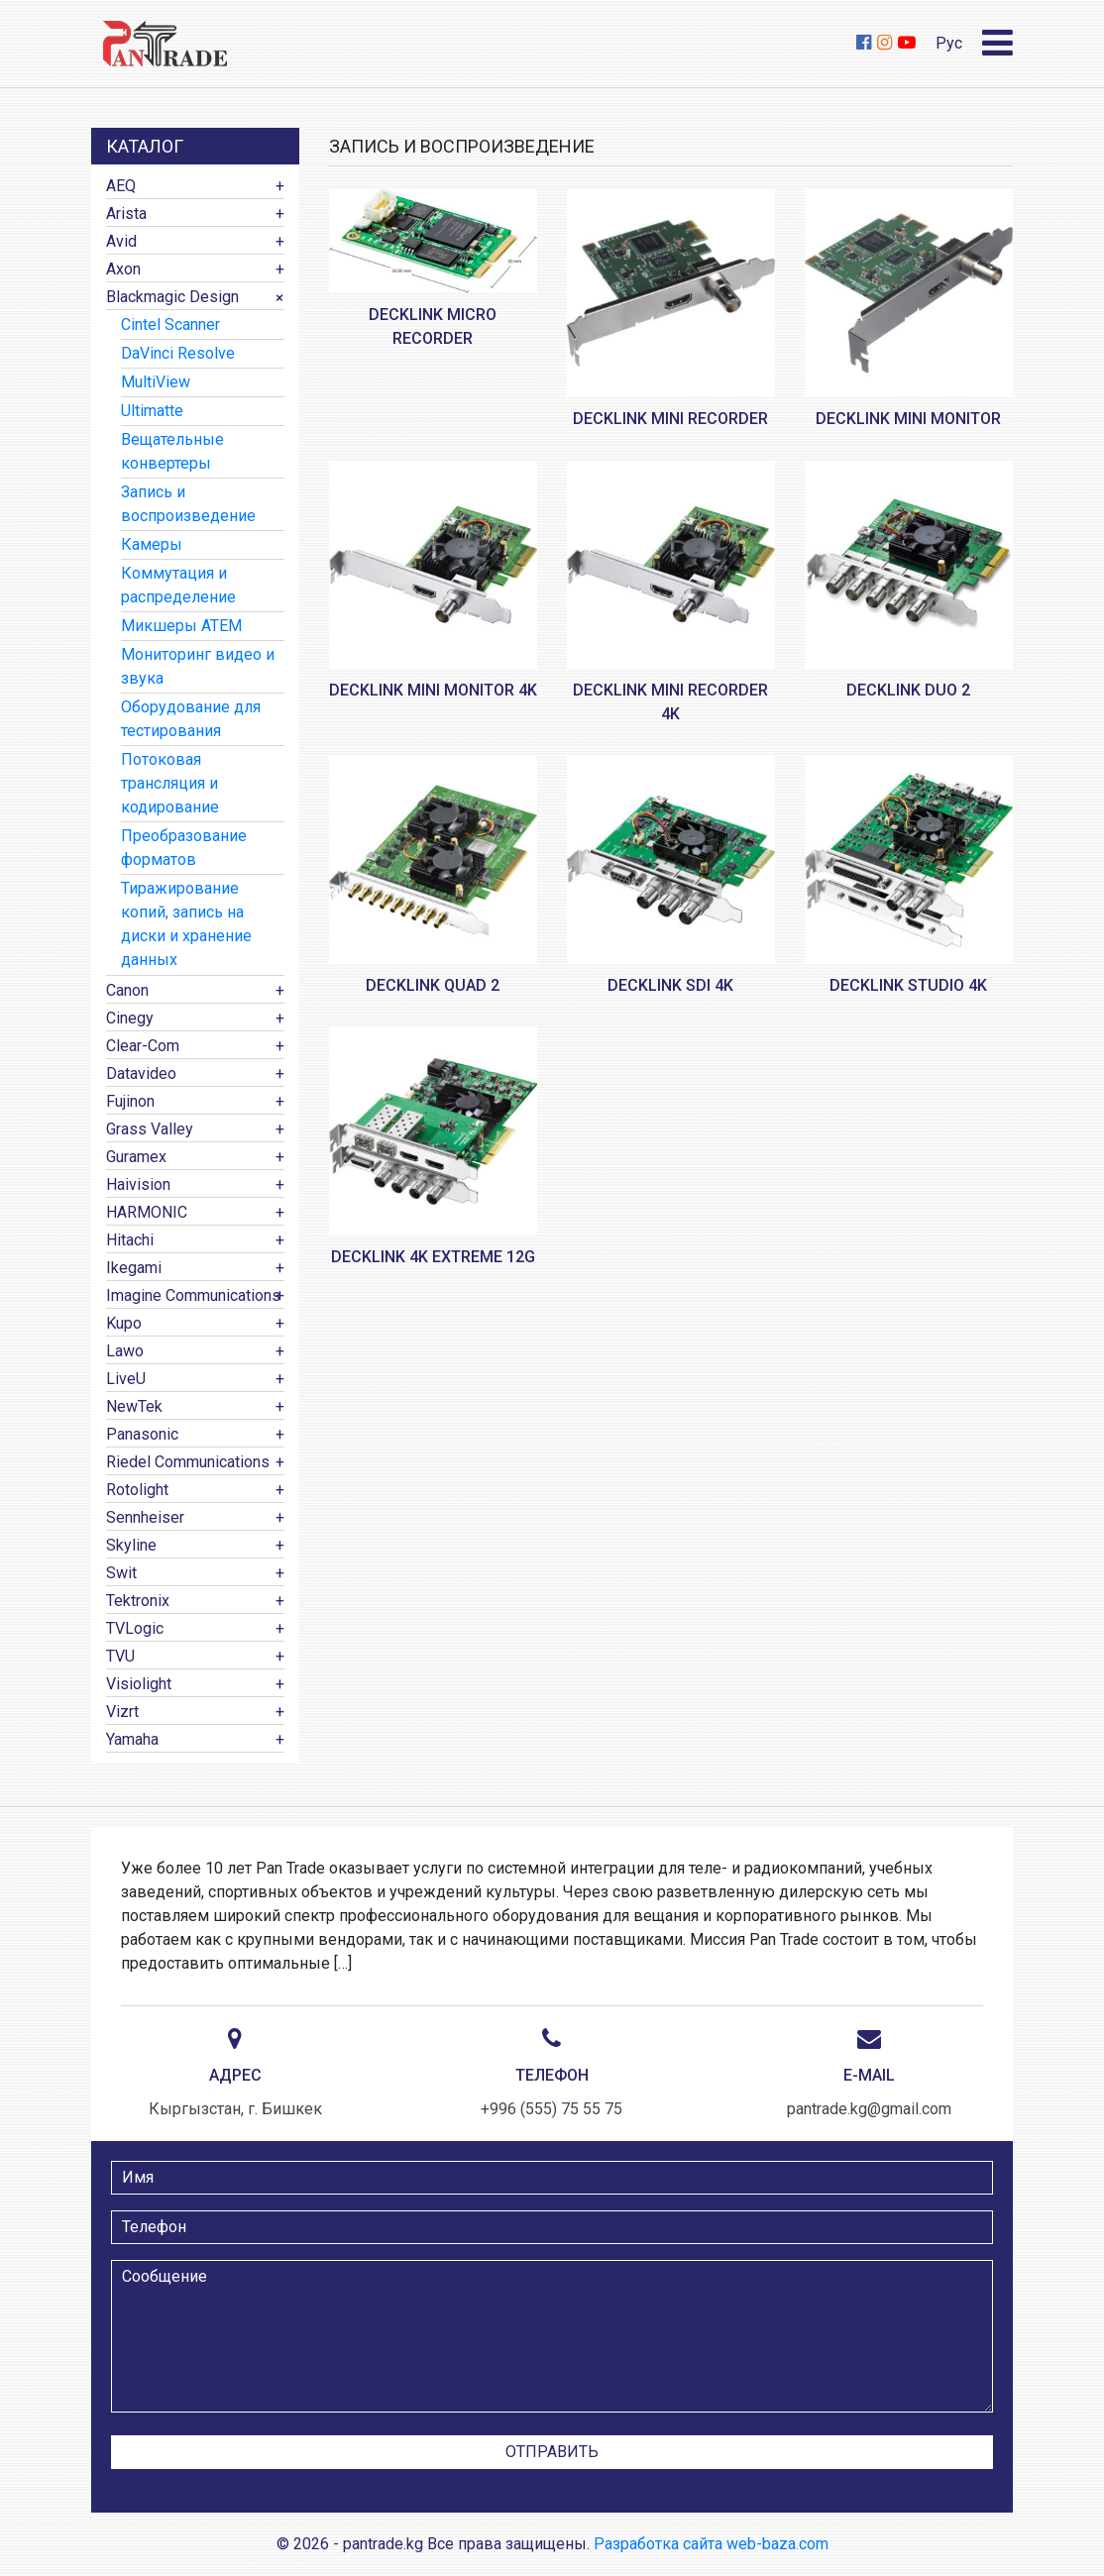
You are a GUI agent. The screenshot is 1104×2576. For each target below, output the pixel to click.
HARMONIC (146, 1212)
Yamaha (132, 1739)
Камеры (151, 544)
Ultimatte (152, 410)
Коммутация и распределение (178, 585)
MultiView (155, 382)
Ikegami (134, 1267)
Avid (121, 241)
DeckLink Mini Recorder (670, 418)
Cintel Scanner (170, 324)
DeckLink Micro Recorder (433, 326)
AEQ (121, 185)
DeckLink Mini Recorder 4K (670, 702)
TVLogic (135, 1628)
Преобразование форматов (184, 847)
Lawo (125, 1351)
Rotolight (137, 1489)
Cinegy (130, 1018)
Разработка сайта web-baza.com (711, 2543)
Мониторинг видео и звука (198, 666)
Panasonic (142, 1434)
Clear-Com (142, 1045)
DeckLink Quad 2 (432, 985)
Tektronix (137, 1600)
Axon (123, 269)
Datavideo (141, 1073)
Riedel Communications (188, 1461)
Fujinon (130, 1101)
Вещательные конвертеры (172, 451)
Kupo (124, 1323)
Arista (126, 213)
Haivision (138, 1184)
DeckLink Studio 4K (908, 985)
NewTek (134, 1406)
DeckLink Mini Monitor (908, 418)
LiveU (126, 1378)
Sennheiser (145, 1517)
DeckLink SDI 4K (670, 985)
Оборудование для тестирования (191, 719)
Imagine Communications (193, 1295)
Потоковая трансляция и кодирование (170, 783)
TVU (120, 1656)
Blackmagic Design (172, 296)
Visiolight (138, 1683)
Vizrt (122, 1711)
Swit (121, 1572)
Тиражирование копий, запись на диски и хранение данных (186, 924)
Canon (127, 990)
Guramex (136, 1156)
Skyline (131, 1545)
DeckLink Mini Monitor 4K (433, 690)
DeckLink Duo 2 (908, 690)
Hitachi (130, 1240)
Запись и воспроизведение (188, 504)
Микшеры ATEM (181, 625)
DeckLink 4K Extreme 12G (433, 1256)
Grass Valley (149, 1129)
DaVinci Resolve (178, 353)
